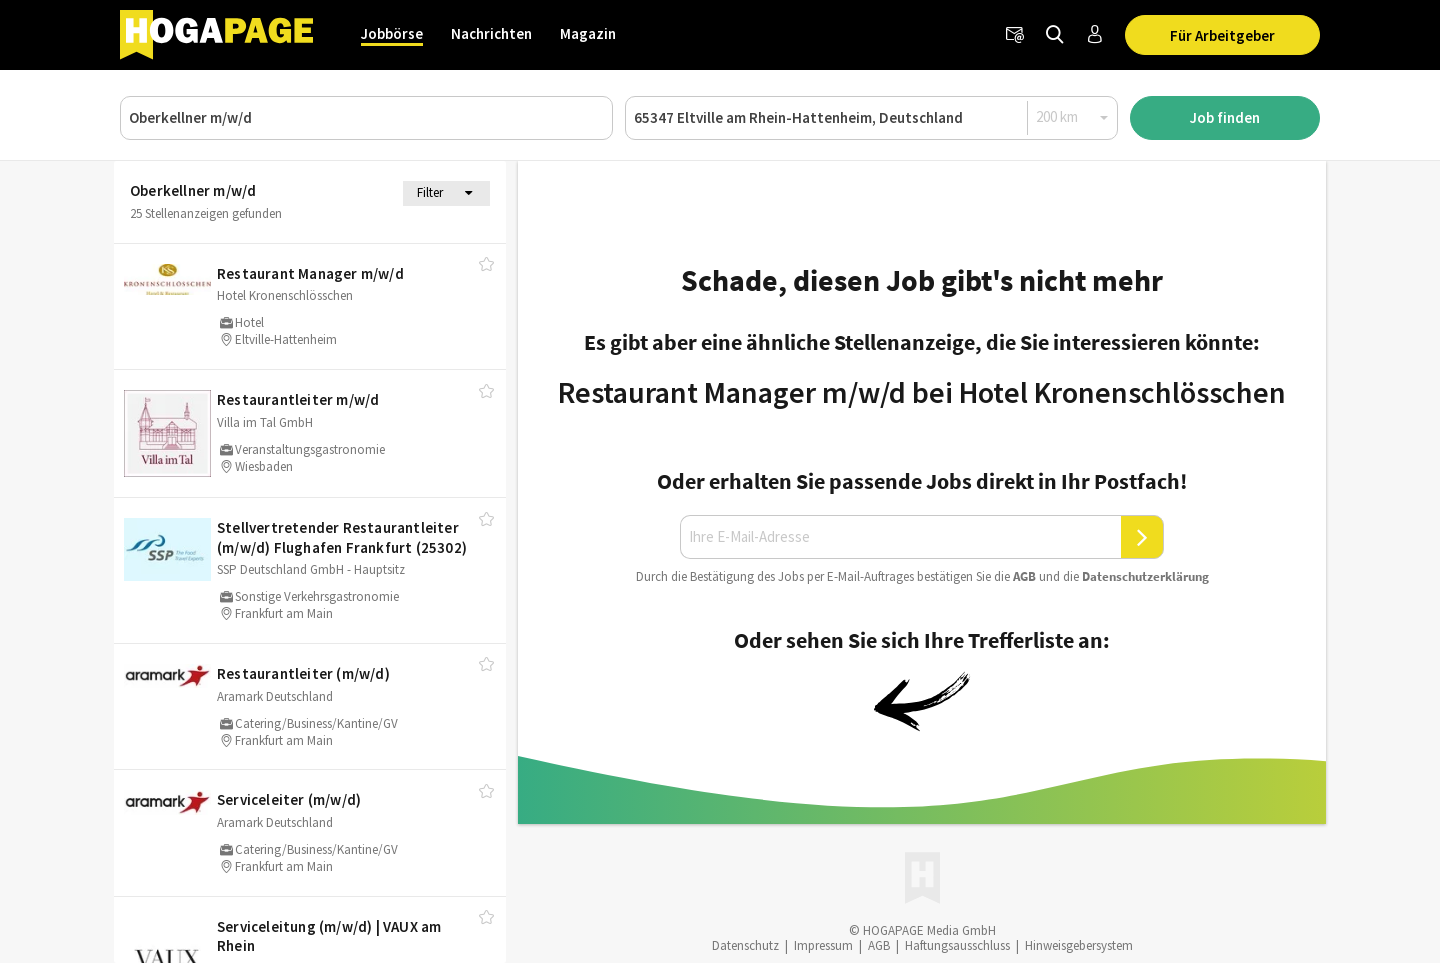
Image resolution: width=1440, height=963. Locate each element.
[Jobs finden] (1055, 35)
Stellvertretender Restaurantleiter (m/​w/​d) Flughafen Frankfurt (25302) (342, 537)
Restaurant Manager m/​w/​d (310, 273)
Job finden (1225, 117)
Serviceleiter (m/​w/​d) (289, 799)
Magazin (588, 33)
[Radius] (1073, 117)
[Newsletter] (1015, 35)
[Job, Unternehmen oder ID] (366, 118)
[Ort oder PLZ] (871, 118)
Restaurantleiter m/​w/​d (298, 399)
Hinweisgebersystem (1079, 945)
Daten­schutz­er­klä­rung (1145, 576)
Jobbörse (392, 33)
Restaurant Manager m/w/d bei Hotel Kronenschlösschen (922, 392)
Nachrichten (491, 33)
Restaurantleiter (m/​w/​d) (303, 673)
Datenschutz (745, 945)
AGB (1024, 576)
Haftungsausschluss (957, 945)
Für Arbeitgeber (1222, 35)
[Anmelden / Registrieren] (1095, 35)
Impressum (823, 945)
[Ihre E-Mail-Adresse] (901, 537)
